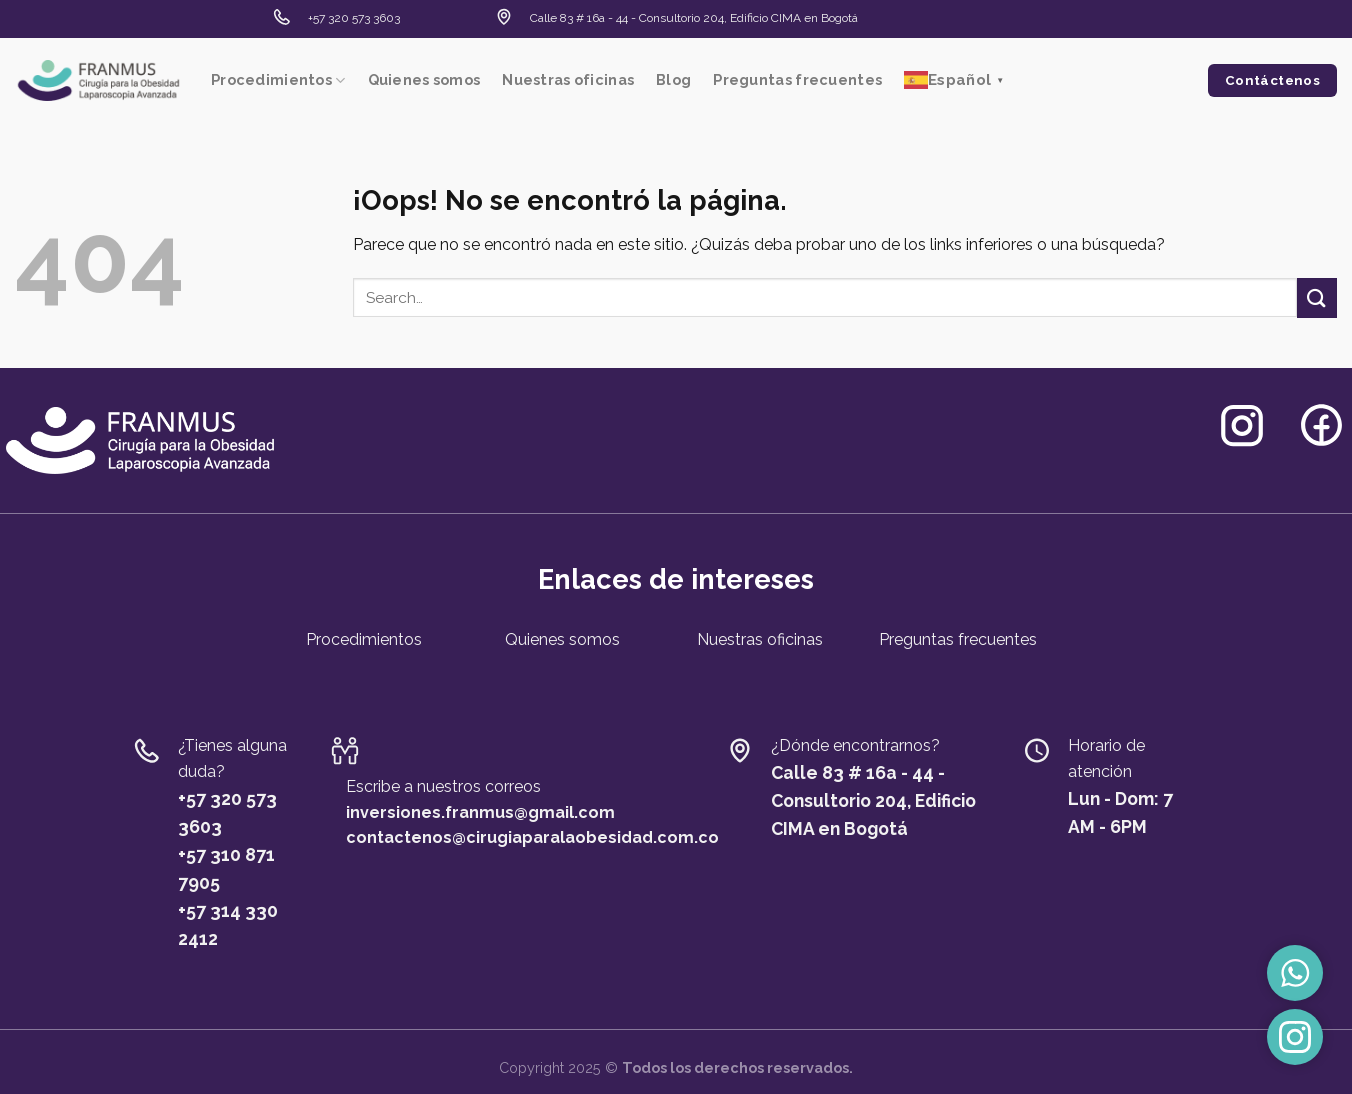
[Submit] (1317, 297)
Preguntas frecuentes (797, 79)
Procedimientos (278, 80)
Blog (673, 79)
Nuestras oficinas (568, 79)
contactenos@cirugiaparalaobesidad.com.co (532, 837)
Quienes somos (424, 79)
